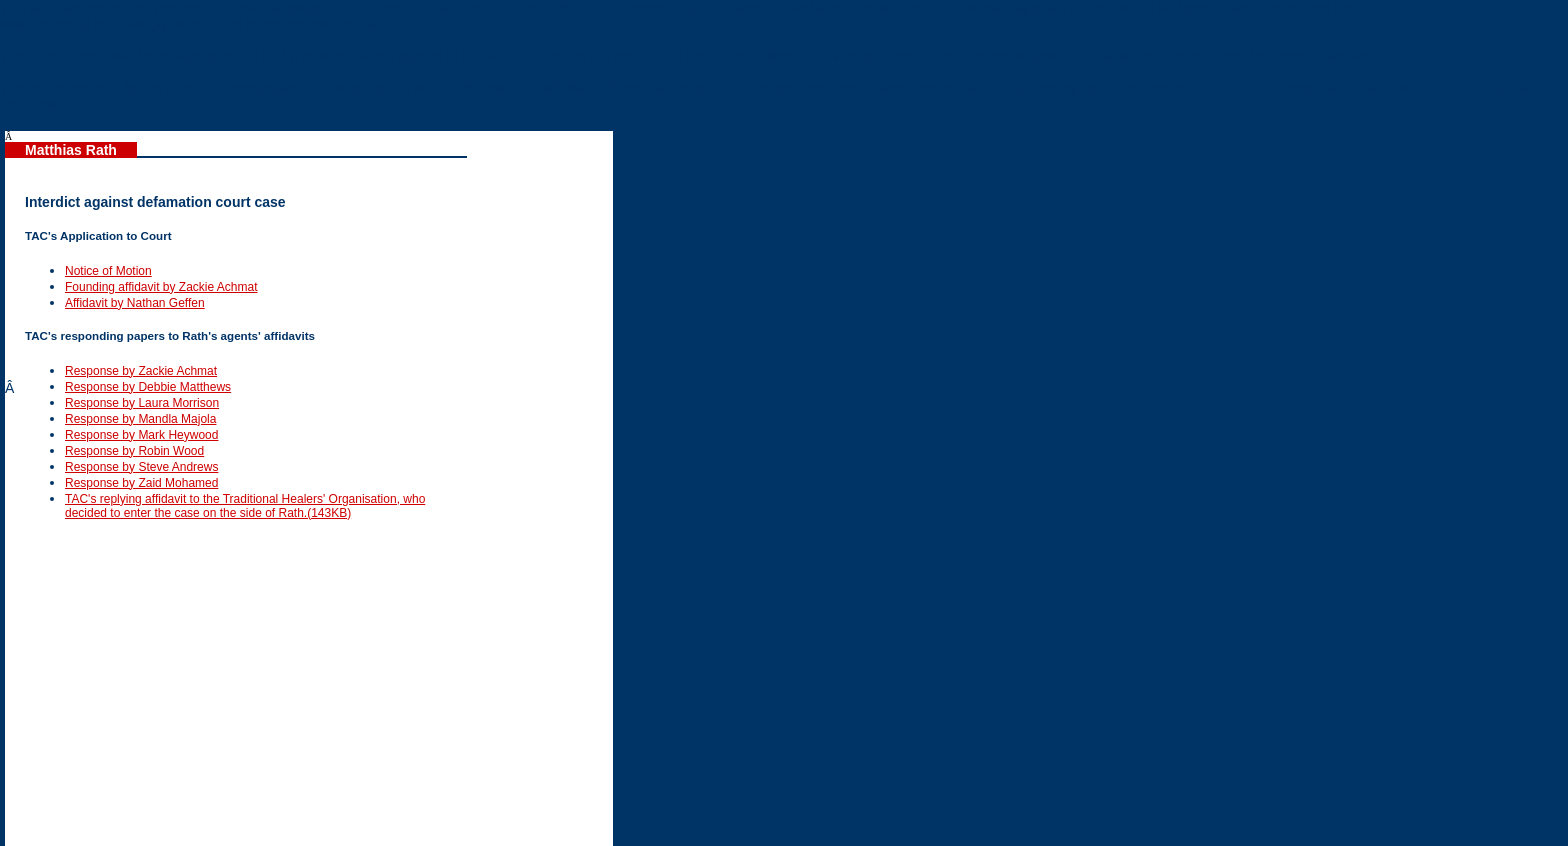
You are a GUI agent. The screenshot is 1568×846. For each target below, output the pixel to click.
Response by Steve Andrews (141, 467)
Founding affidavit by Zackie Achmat (161, 287)
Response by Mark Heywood (141, 435)
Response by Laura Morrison (142, 403)
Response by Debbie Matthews (148, 387)
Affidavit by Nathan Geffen (135, 303)
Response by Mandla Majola (140, 419)
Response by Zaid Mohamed (141, 483)
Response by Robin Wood (134, 451)
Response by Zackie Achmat (141, 371)
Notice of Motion (108, 271)
